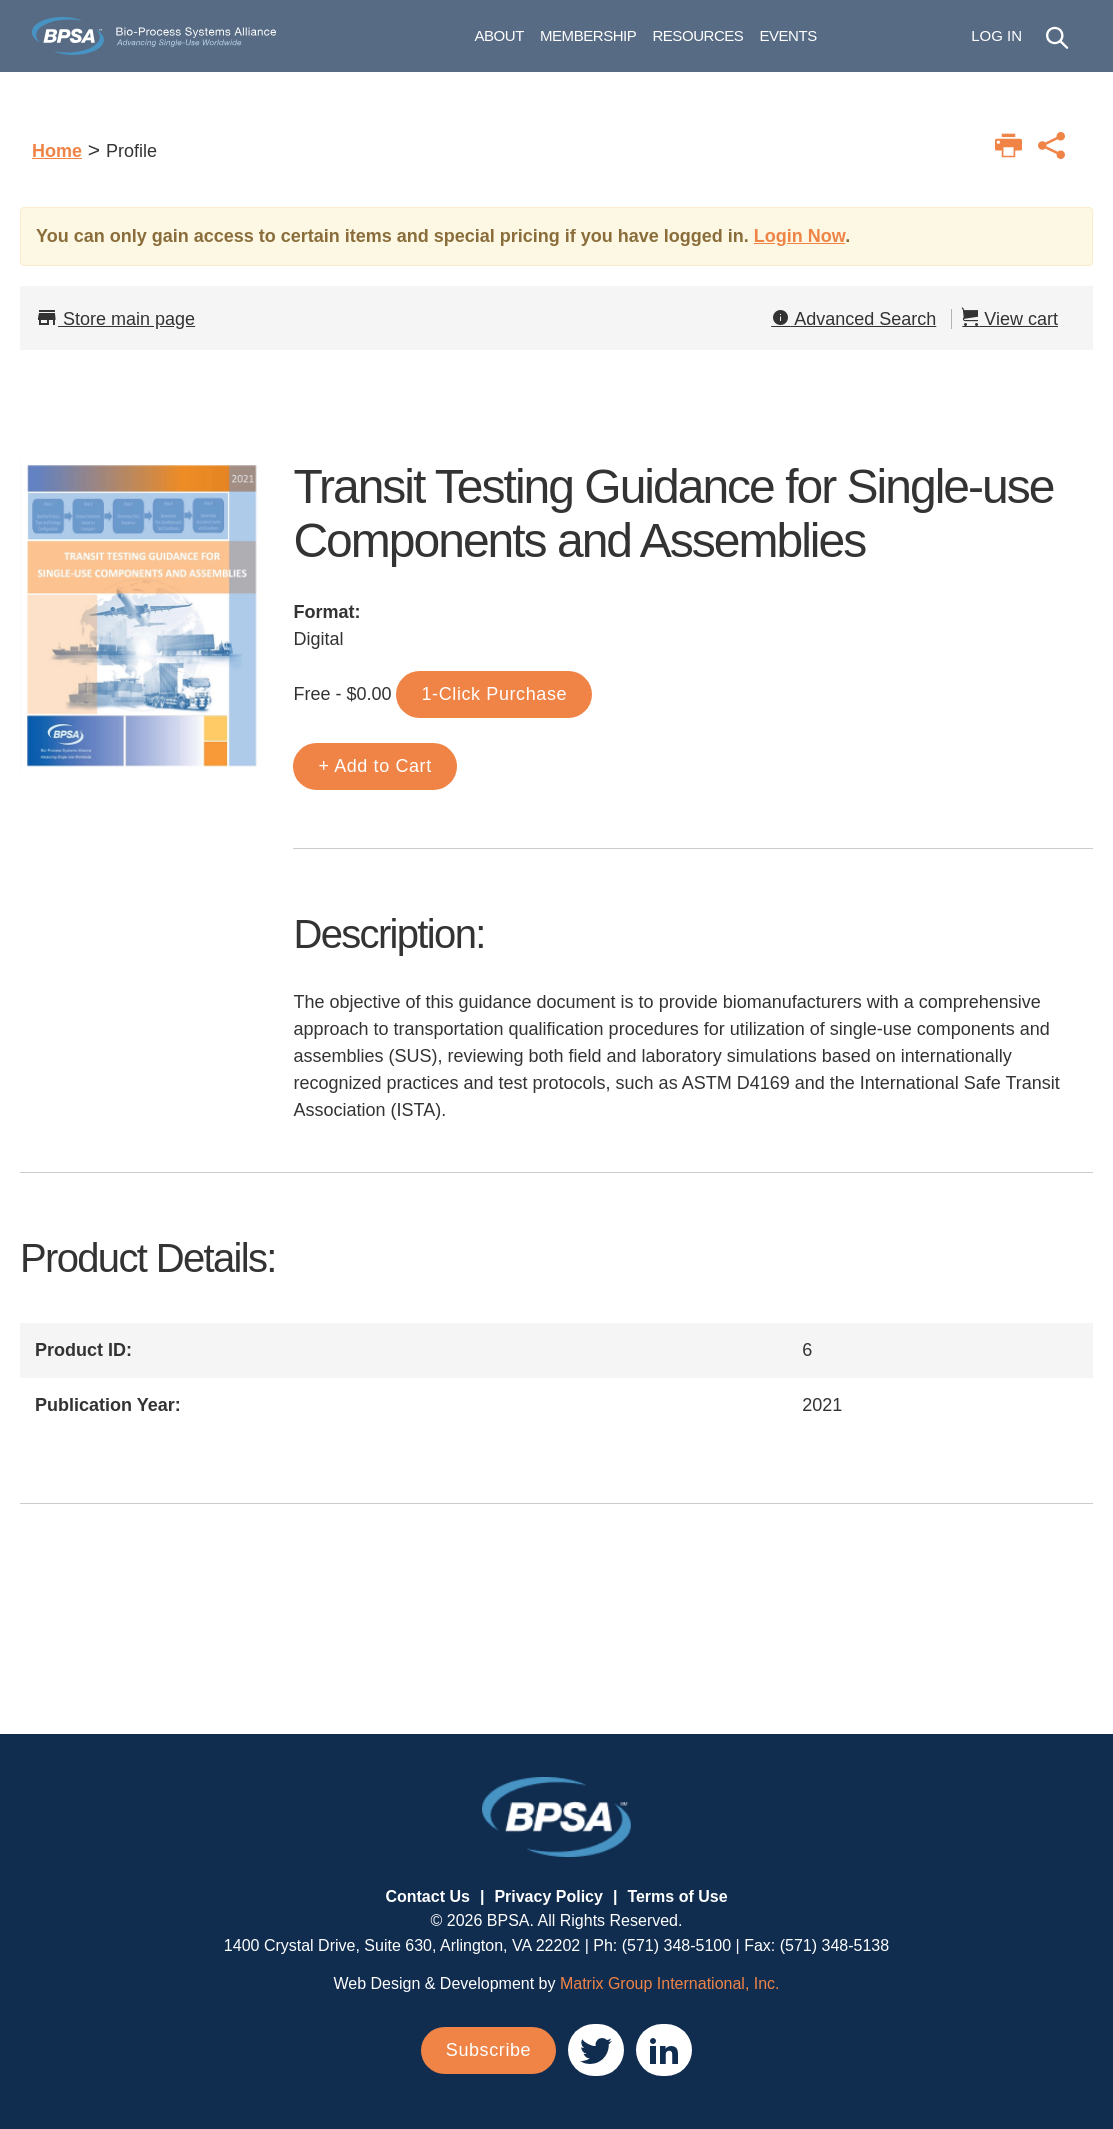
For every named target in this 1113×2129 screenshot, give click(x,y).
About (549, 39)
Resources (748, 39)
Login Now (799, 236)
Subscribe (488, 2050)
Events (838, 39)
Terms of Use (677, 1896)
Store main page (115, 319)
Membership (639, 39)
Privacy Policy (548, 1896)
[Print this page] (1008, 145)
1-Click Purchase (494, 694)
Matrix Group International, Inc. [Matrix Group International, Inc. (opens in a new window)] (670, 1983)
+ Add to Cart (374, 766)
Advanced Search (853, 319)
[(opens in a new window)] (596, 2050)
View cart (1010, 319)
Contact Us (427, 1896)
